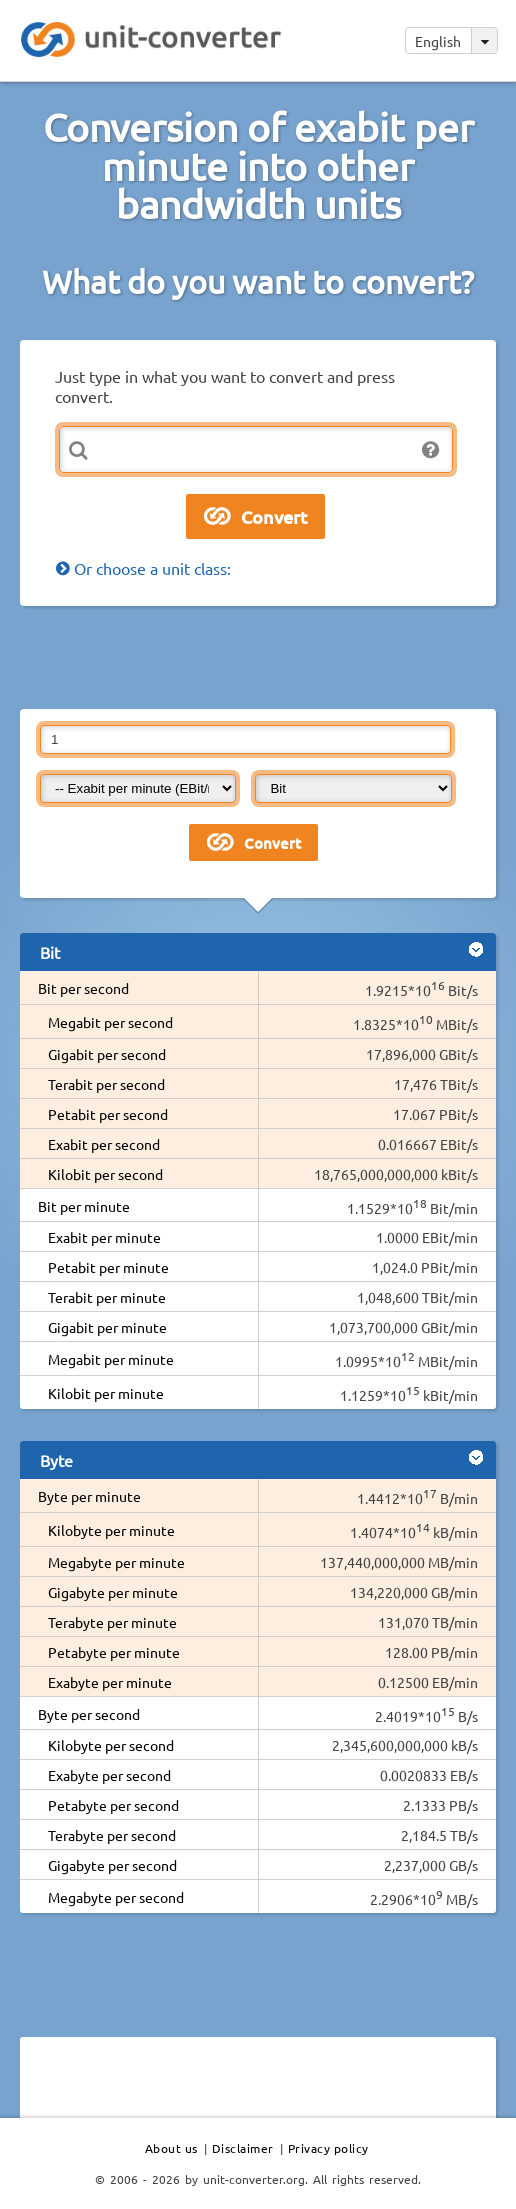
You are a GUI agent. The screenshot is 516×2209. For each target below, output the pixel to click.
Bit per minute (84, 1206)
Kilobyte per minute (111, 1530)
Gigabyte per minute (113, 1592)
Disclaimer (243, 2148)
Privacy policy (328, 2148)
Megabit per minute (111, 1359)
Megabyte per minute (116, 1562)
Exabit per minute (104, 1237)
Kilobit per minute (106, 1393)
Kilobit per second (105, 1174)
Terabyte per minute (112, 1622)
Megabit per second (110, 1022)
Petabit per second (108, 1114)
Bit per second (83, 988)
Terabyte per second (112, 1835)
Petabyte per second (113, 1805)
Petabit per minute (108, 1267)
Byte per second (89, 1714)
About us (171, 2148)
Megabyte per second (116, 1897)
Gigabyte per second (112, 1865)
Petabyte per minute (114, 1652)
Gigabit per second (107, 1054)
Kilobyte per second (111, 1745)
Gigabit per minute (107, 1327)
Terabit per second (106, 1084)
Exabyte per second (109, 1775)
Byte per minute (89, 1496)
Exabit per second (104, 1144)
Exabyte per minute (110, 1682)
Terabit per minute (107, 1297)
